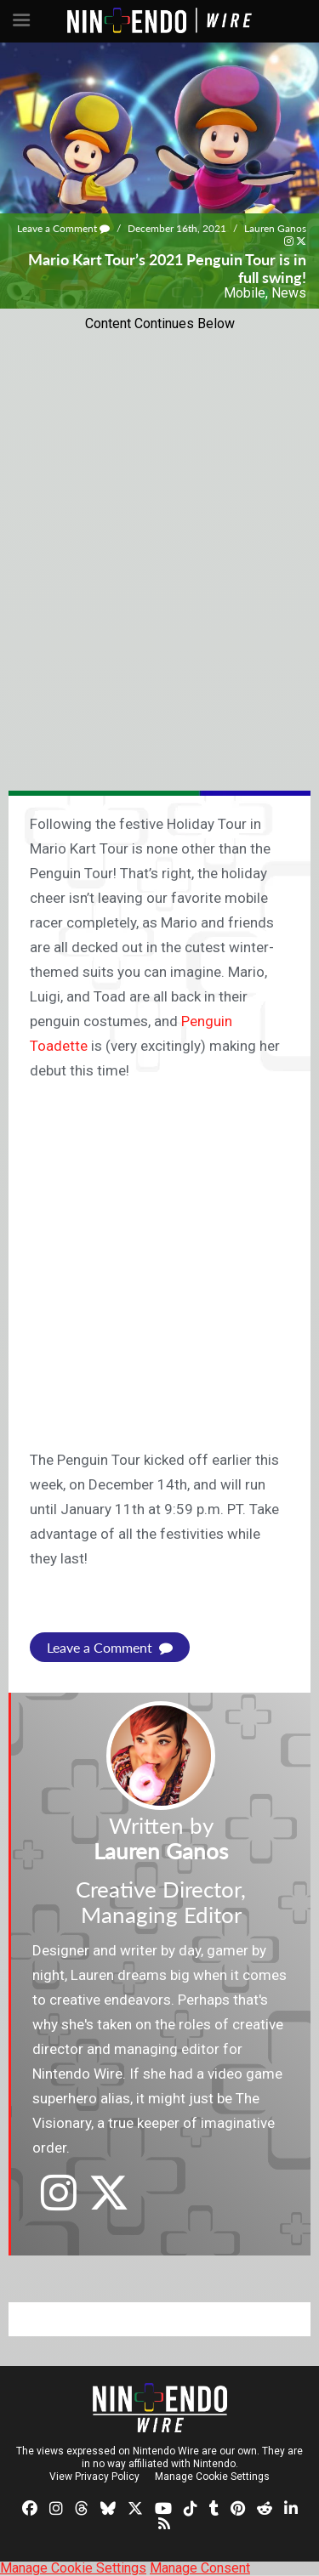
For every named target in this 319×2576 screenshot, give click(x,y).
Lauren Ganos (275, 228)
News (288, 293)
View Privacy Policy (94, 2476)
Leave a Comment (63, 228)
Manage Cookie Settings (212, 2476)
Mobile (244, 293)
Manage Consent (200, 2568)
